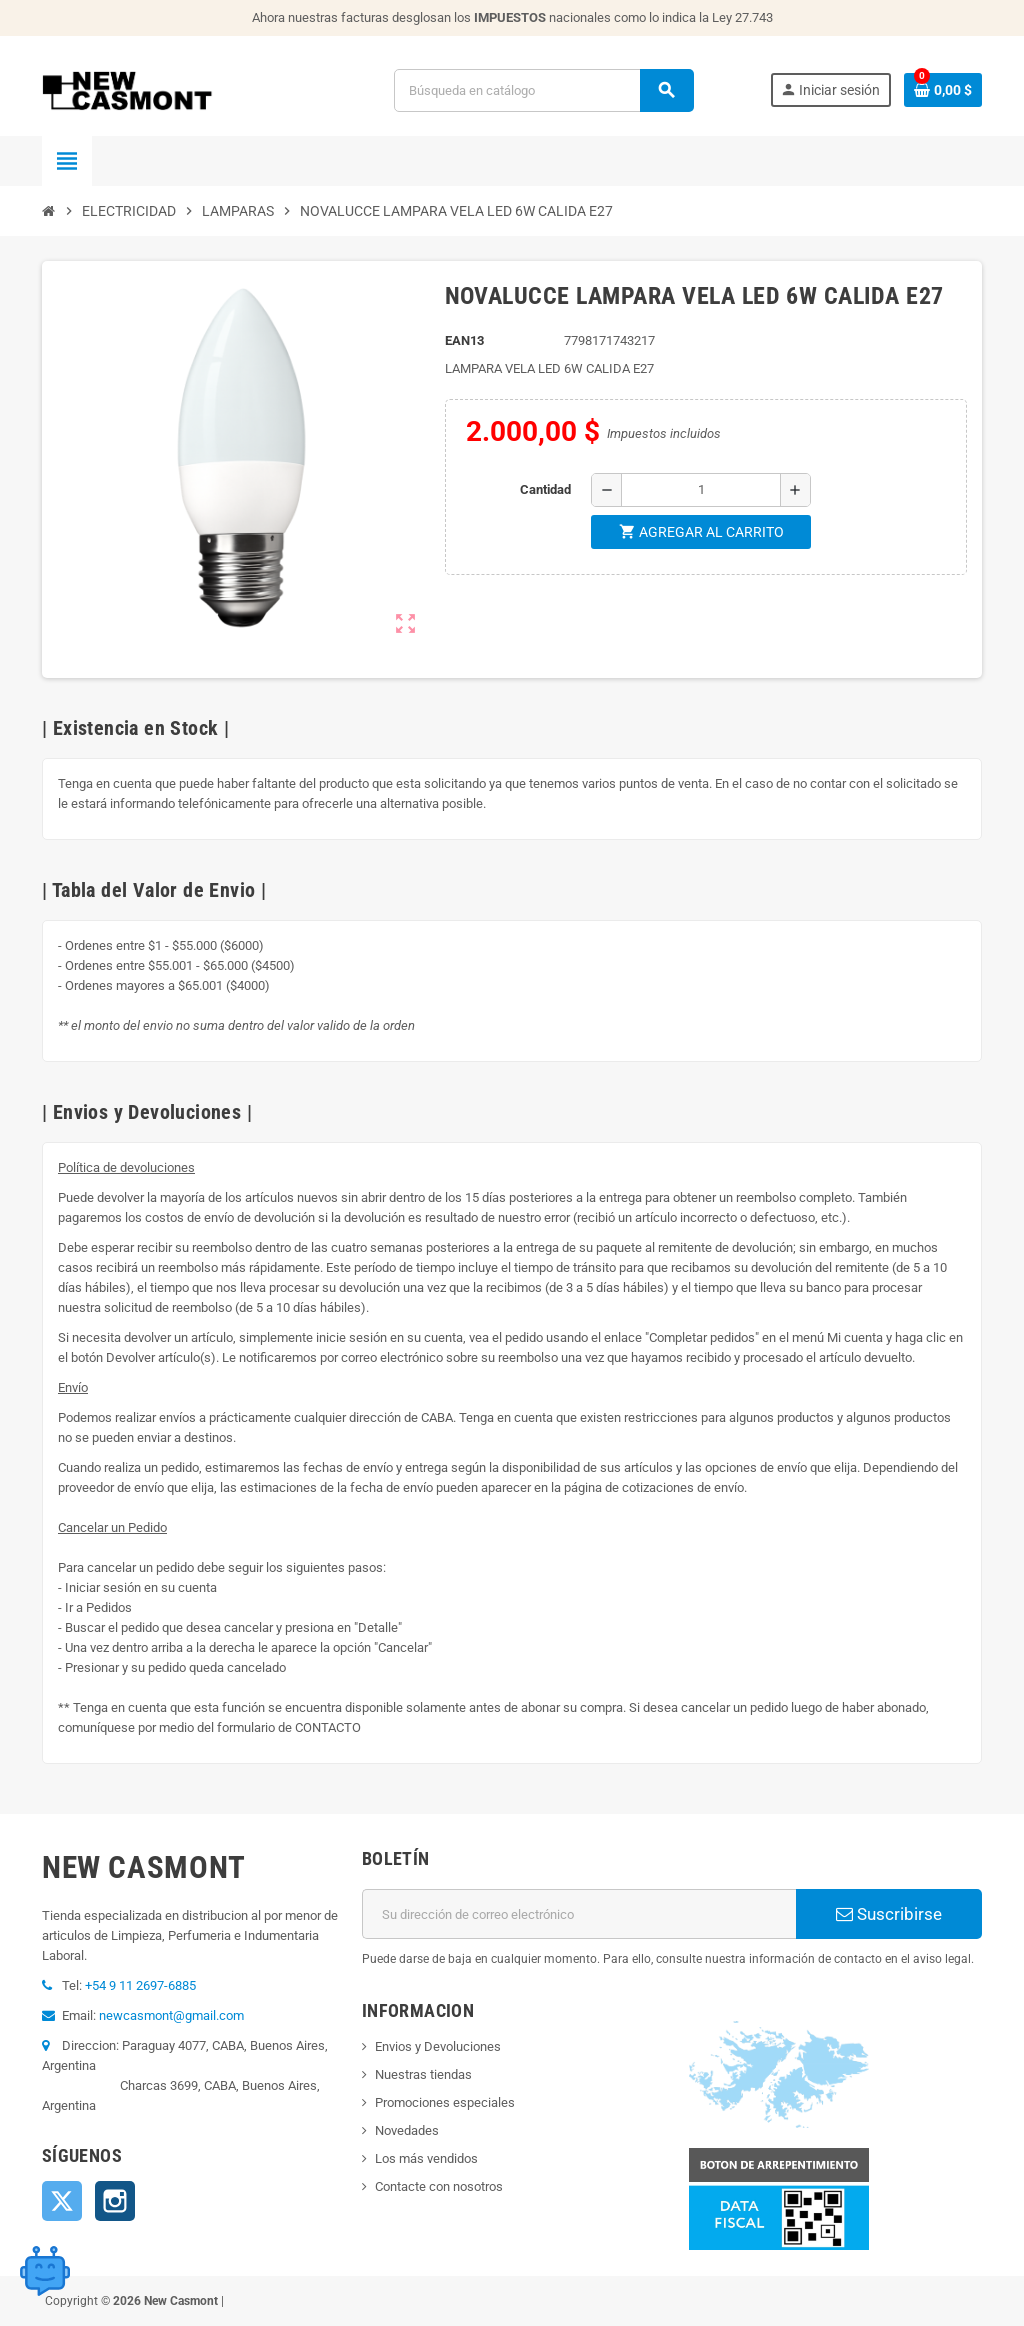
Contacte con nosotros (439, 2186)
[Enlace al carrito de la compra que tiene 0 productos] (943, 90)
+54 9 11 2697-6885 (140, 1985)
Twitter (62, 2201)
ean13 (464, 340)
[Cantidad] (701, 490)
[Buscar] (543, 90)
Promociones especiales (445, 2102)
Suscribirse (889, 1914)
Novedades (407, 2130)
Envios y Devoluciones (438, 2046)
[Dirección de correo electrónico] (579, 1914)
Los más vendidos (426, 2158)
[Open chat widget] (45, 2271)
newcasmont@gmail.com (171, 2015)
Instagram (115, 2201)
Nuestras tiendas (423, 2074)
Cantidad (545, 489)
